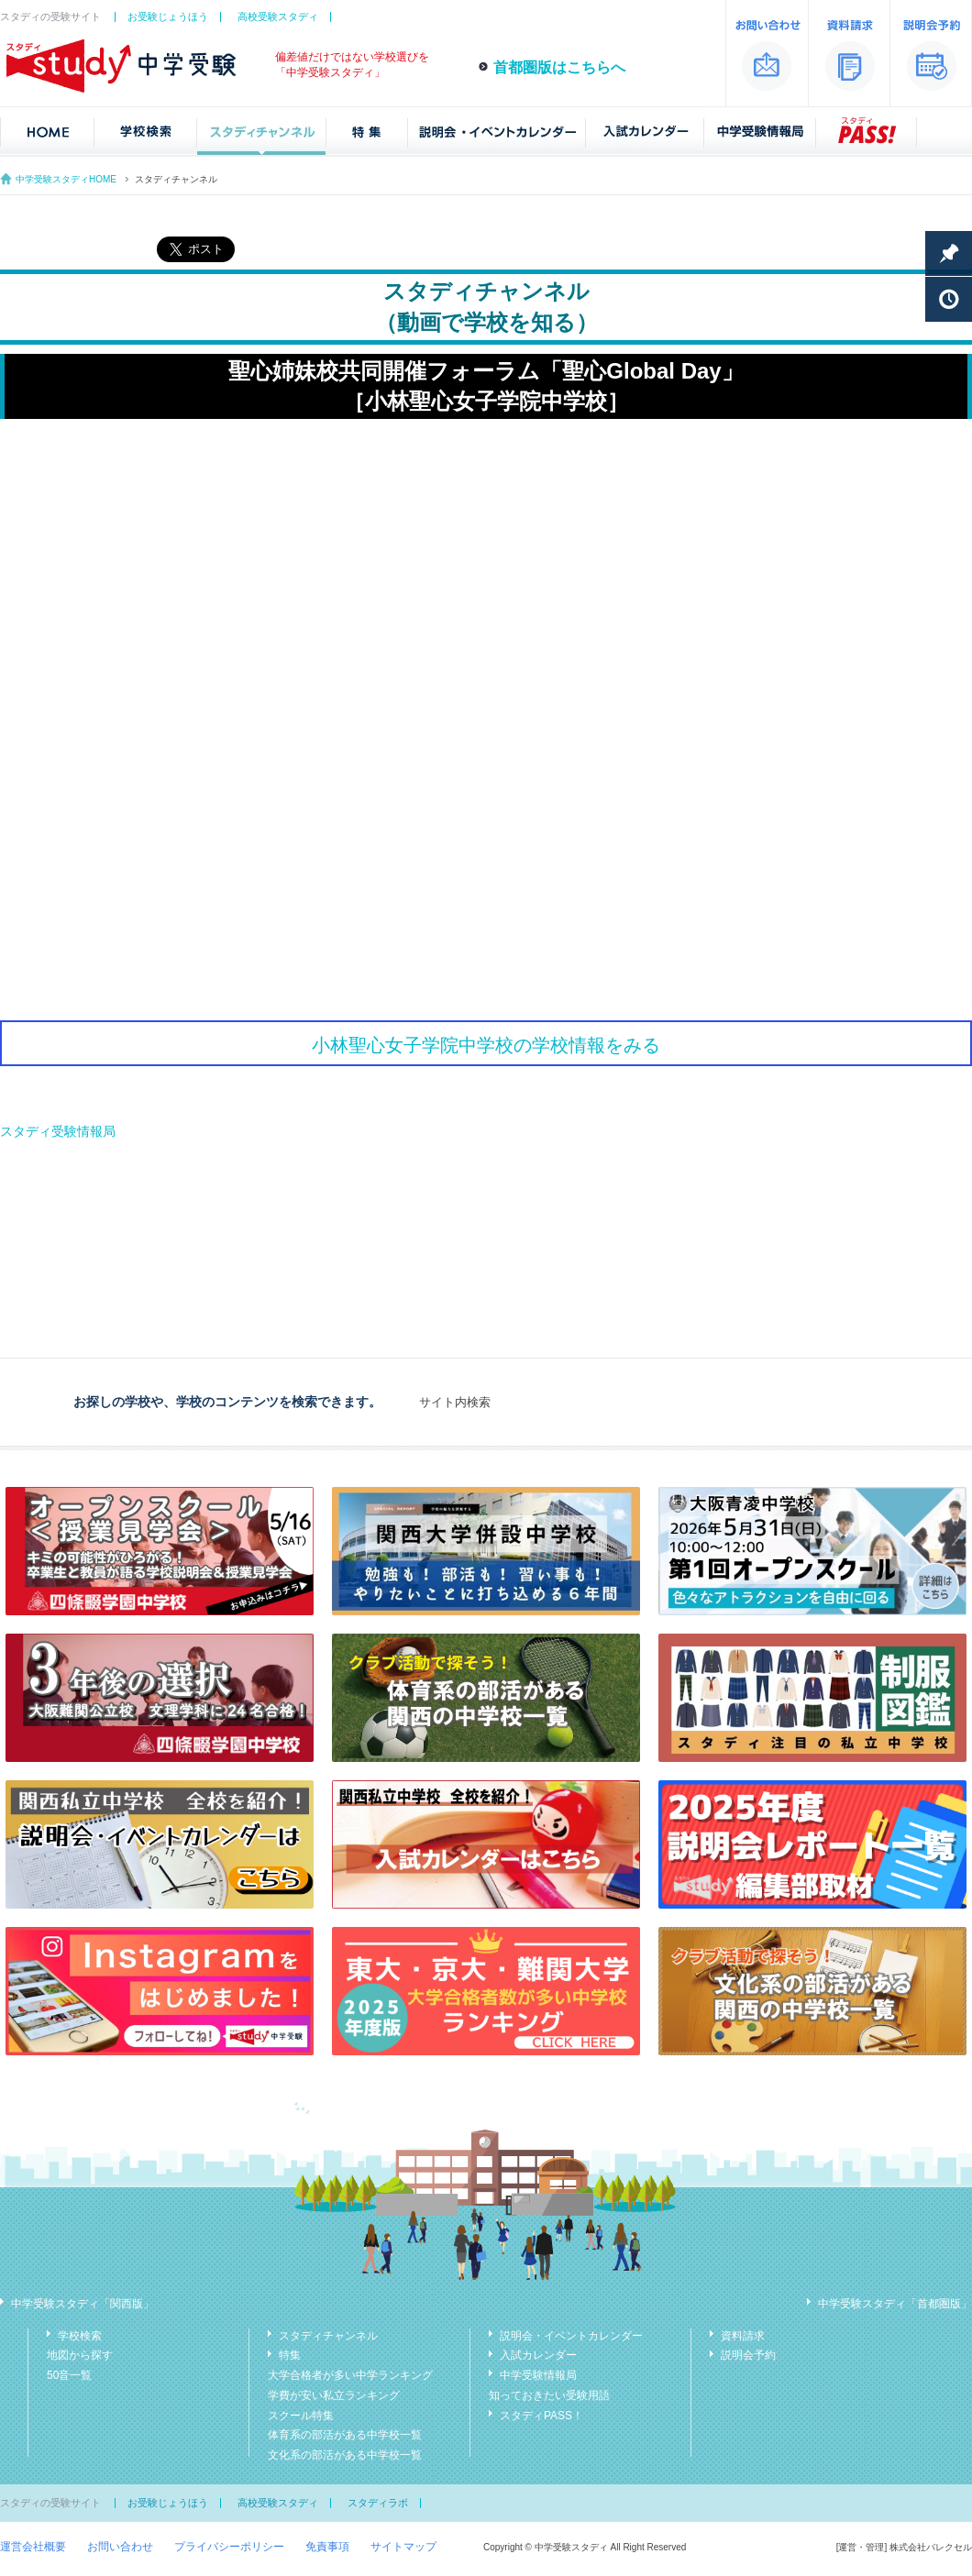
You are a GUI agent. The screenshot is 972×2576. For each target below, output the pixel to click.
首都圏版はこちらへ (559, 67)
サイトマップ (403, 2546)
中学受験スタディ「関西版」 (82, 2303)
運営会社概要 (33, 2546)
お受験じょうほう (167, 16)
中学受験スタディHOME (66, 179)
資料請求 (743, 2335)
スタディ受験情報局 (58, 1131)
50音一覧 (69, 2375)
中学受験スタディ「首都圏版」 (895, 2303)
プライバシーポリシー (229, 2546)
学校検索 (80, 2335)
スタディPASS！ (541, 2415)
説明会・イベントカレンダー (571, 2335)
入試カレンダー (538, 2355)
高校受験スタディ (277, 16)
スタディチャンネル (328, 2335)
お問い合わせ (120, 2546)
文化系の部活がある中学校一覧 (345, 2455)
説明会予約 (748, 2355)
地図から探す (80, 2355)
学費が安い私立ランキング (334, 2395)
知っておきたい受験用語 (549, 2395)
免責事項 (327, 2546)
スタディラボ (378, 2502)
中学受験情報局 (538, 2375)
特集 (290, 2355)
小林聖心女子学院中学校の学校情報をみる (486, 1045)
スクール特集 (301, 2415)
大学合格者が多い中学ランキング (350, 2375)
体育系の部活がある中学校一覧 (345, 2434)
